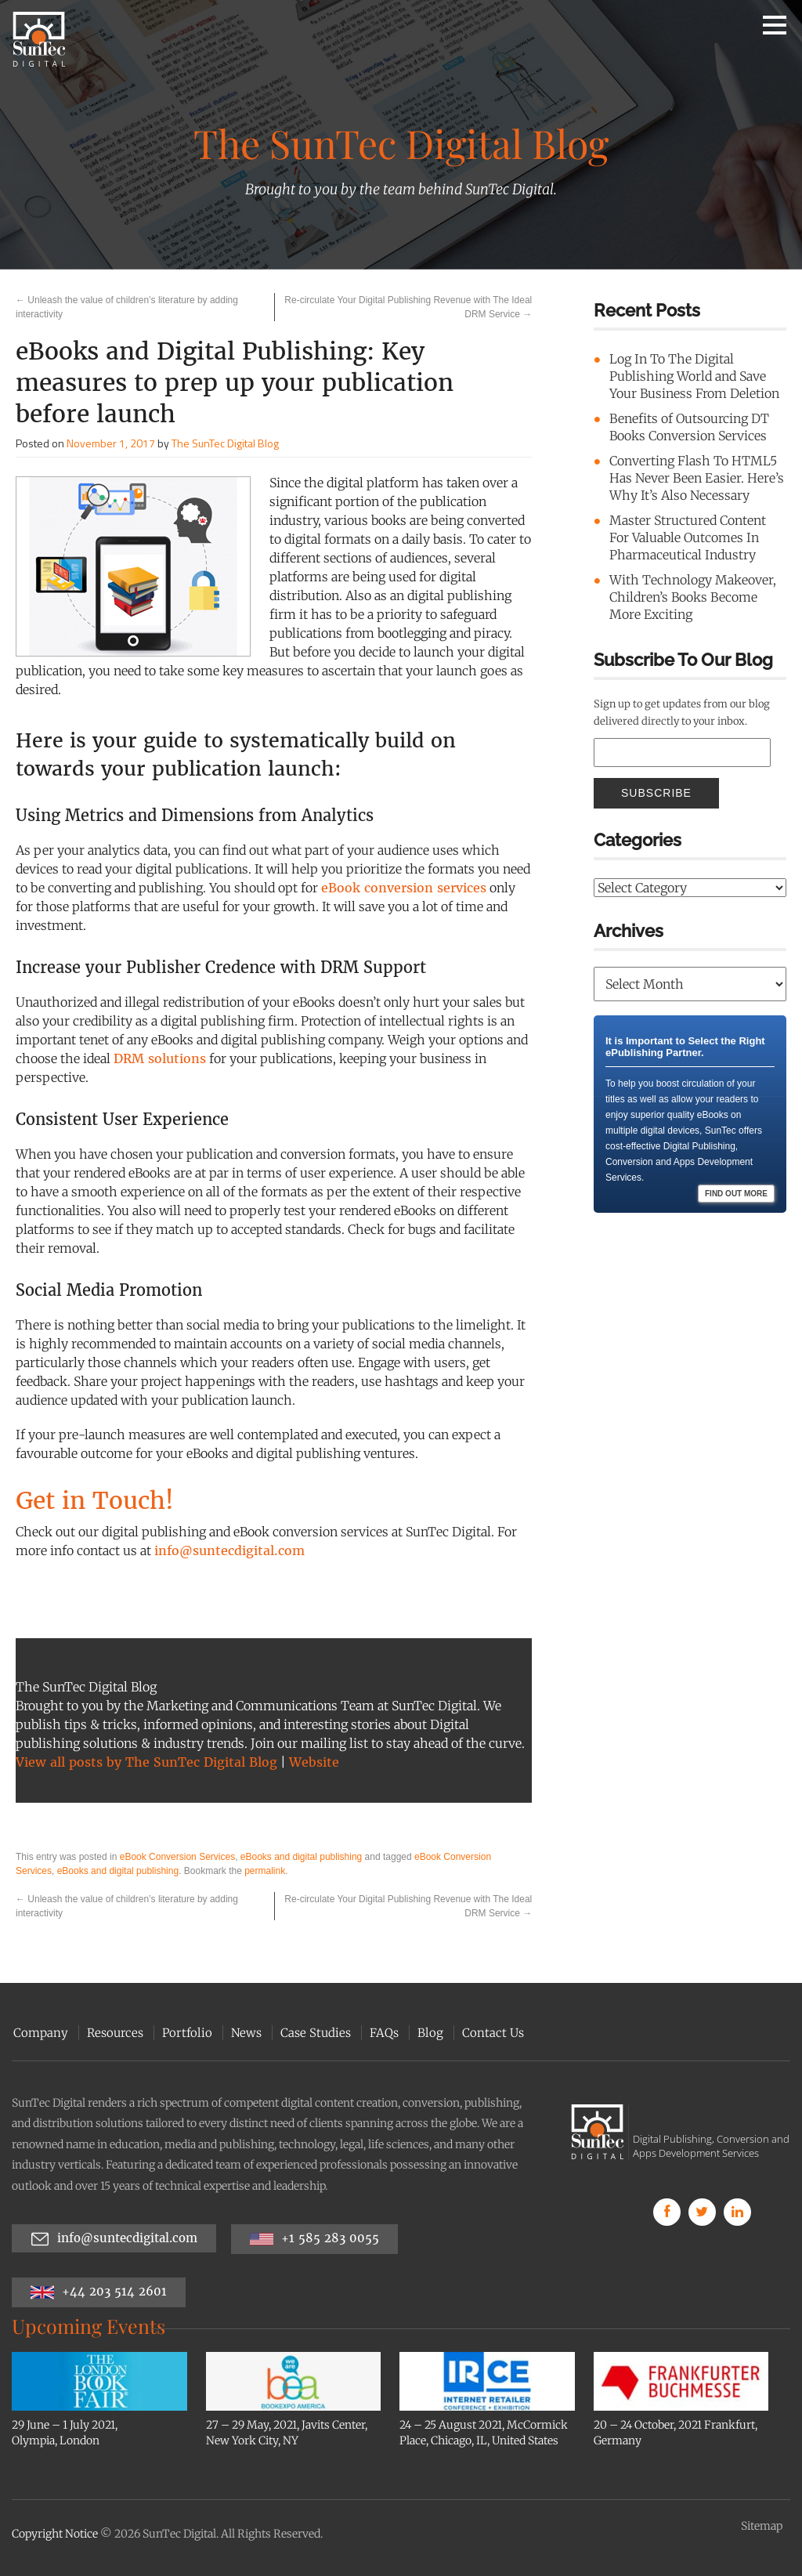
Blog (429, 2032)
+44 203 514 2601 (99, 2292)
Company (39, 2032)
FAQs (382, 2032)
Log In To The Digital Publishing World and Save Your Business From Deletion (694, 376)
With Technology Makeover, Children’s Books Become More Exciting (692, 597)
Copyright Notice (55, 2534)
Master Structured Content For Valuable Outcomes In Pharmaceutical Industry (687, 537)
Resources (113, 2032)
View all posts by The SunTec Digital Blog (146, 1762)
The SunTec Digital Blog (225, 443)
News (244, 2032)
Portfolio (186, 2032)
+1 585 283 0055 (314, 2239)
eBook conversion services (403, 887)
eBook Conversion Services (177, 1856)
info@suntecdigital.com (229, 1550)
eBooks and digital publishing (301, 1856)
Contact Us (491, 2032)
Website (314, 1762)
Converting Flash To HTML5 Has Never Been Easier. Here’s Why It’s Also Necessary (696, 478)
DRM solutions (160, 1058)
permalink (264, 1870)
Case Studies (314, 2032)
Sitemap (761, 2526)
